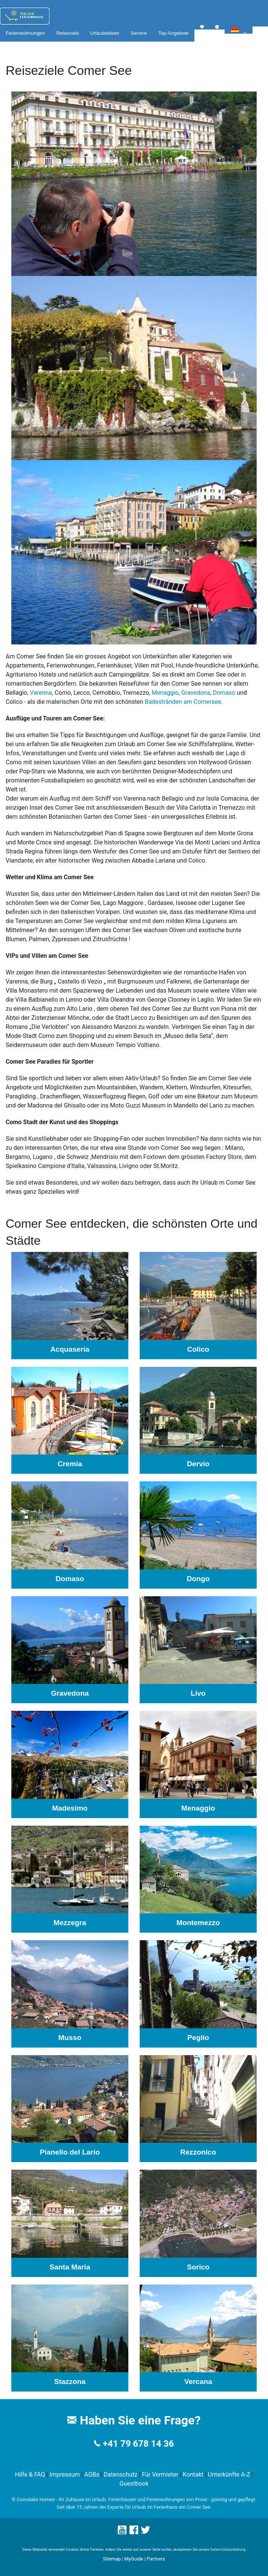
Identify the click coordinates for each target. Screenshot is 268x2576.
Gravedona (195, 692)
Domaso (224, 692)
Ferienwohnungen (25, 33)
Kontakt (193, 2474)
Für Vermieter (160, 2474)
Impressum (64, 2474)
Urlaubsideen (104, 33)
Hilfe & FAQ (30, 2474)
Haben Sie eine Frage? (133, 2420)
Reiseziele (67, 33)
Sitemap (112, 2559)
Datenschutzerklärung (227, 2549)
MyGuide (133, 2559)
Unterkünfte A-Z (229, 2474)
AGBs (92, 2474)
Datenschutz (120, 2474)
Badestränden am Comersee (183, 701)
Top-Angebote (173, 33)
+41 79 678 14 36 (138, 2443)
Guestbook (133, 2483)
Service (139, 33)
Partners (156, 2559)
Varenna (41, 692)
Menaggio (165, 692)
